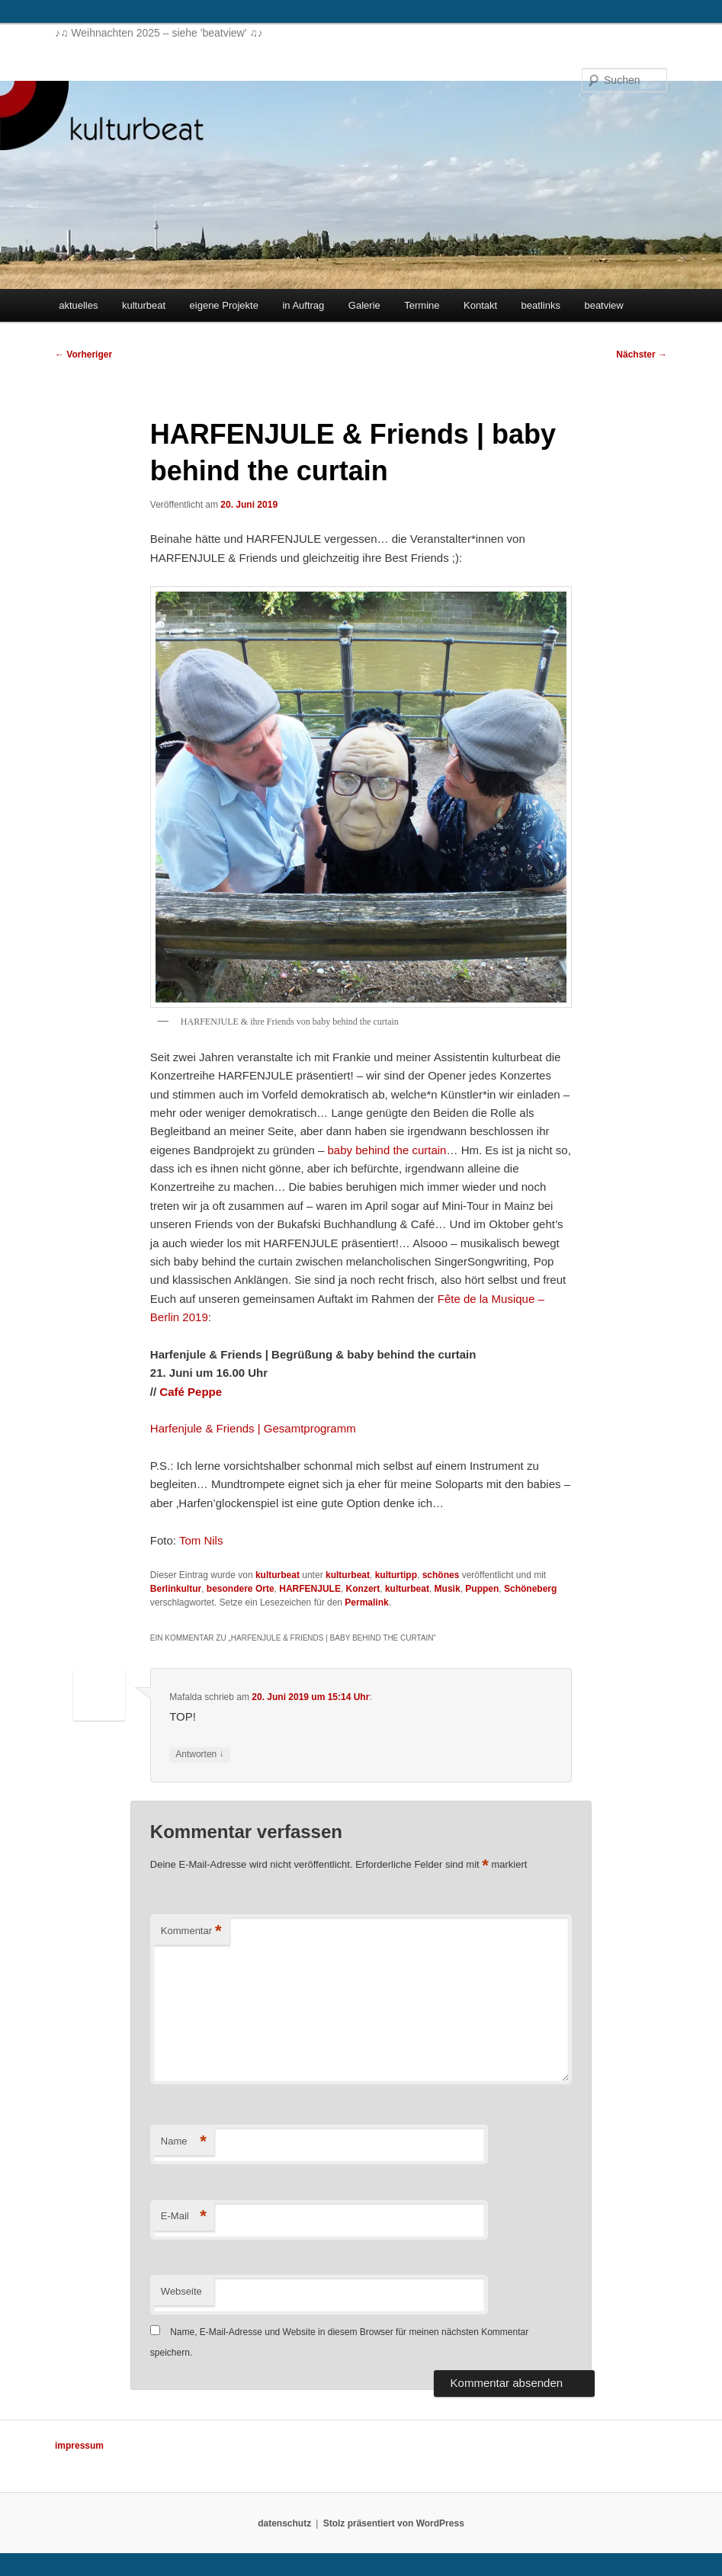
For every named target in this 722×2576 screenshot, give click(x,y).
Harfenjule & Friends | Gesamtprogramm (253, 1428)
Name (184, 2142)
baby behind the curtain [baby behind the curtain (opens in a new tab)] (387, 1150)
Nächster (641, 354)
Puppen (482, 1588)
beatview (603, 305)
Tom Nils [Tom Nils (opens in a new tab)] (201, 1540)
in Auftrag (303, 305)
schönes (441, 1575)
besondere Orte (240, 1588)
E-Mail (184, 2216)
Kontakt (480, 305)
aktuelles (78, 305)
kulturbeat (143, 305)
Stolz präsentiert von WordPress (393, 2523)
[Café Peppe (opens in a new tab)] (190, 1391)
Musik (447, 1588)
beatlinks (540, 305)
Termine (421, 305)
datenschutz (284, 2523)
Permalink (366, 1602)
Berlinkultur (175, 1588)
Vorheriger (83, 354)
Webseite (181, 2291)
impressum (79, 2445)
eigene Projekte (224, 305)
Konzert (363, 1588)
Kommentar (191, 1931)
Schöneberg (530, 1588)
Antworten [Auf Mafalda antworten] (199, 1754)
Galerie (364, 305)
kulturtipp (396, 1575)
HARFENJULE (310, 1588)
